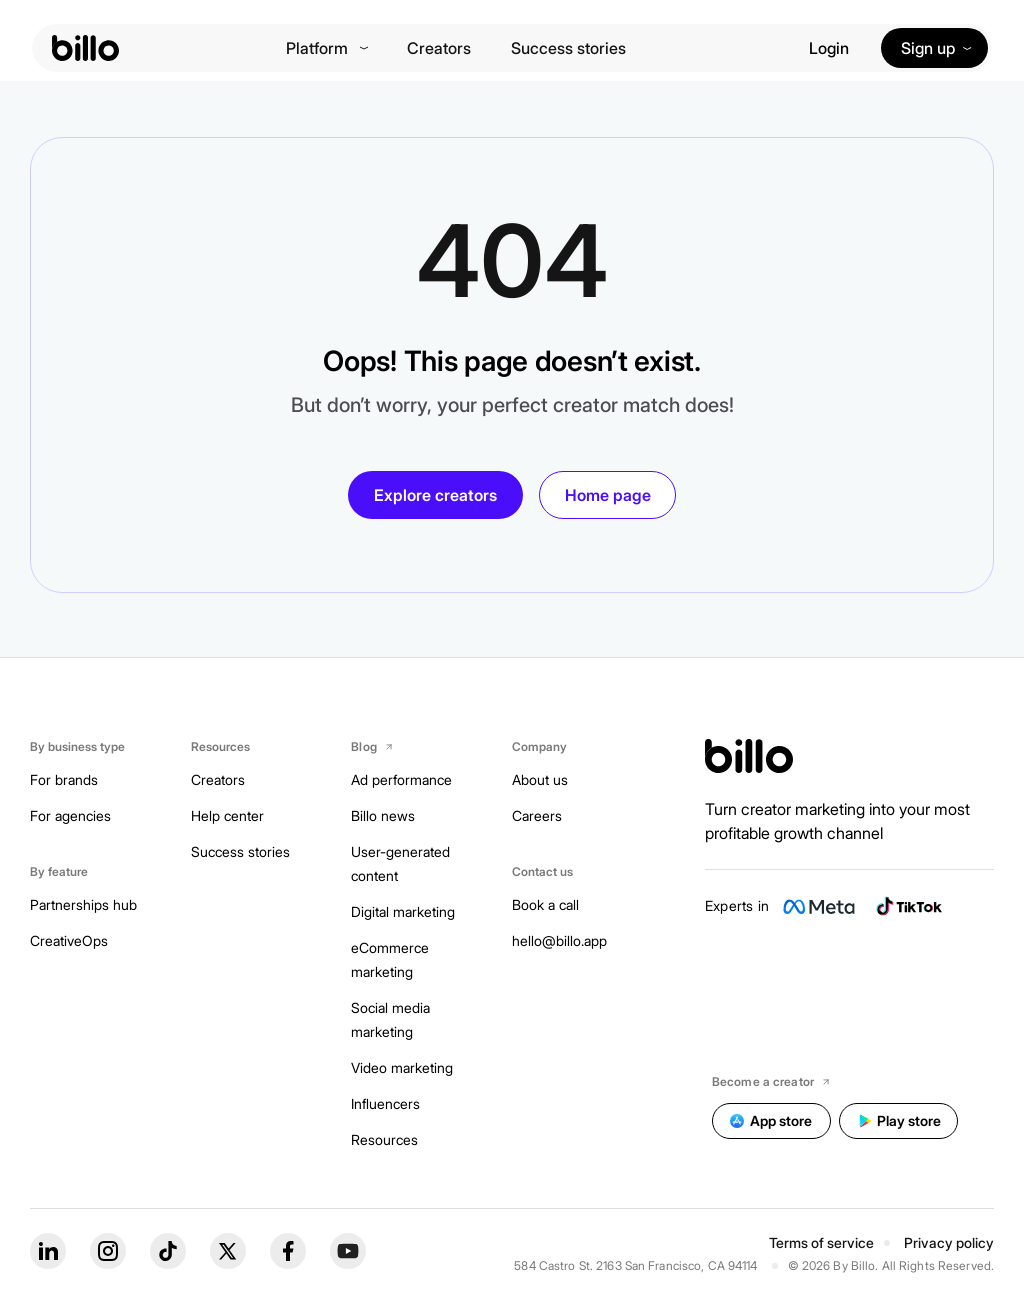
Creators (439, 48)
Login (829, 48)
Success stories (568, 48)
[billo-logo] (85, 48)
